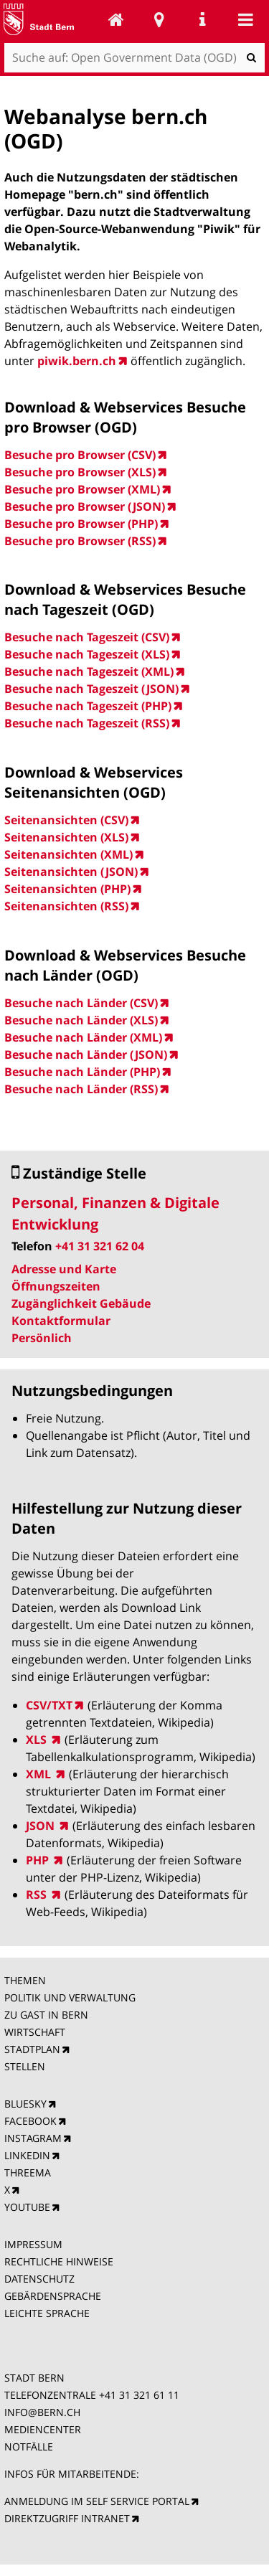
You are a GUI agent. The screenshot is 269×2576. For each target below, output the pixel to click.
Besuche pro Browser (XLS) (80, 472)
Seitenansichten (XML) (68, 854)
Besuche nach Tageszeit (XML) (89, 671)
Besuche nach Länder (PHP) (82, 1072)
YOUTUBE (27, 2207)
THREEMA (27, 2172)
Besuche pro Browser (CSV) (80, 455)
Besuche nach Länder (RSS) (81, 1089)
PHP (39, 1860)
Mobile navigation (245, 19)
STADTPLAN (32, 2049)
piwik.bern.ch (76, 361)
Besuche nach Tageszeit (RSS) (86, 723)
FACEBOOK (30, 2121)
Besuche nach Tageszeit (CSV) (86, 637)
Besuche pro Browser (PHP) (81, 524)
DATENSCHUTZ (39, 2278)
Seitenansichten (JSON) (71, 871)
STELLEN (24, 2066)
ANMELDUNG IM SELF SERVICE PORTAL (96, 2501)
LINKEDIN (27, 2155)
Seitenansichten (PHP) (67, 889)
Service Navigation (202, 19)
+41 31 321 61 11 (139, 2395)
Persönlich (41, 1338)
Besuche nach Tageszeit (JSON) (91, 689)
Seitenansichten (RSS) (66, 906)
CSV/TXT (49, 1705)
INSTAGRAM (33, 2138)
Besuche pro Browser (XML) (82, 489)
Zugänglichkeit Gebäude (81, 1303)
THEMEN (25, 1980)
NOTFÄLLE (28, 2446)
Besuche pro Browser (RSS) (80, 541)
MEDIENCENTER (42, 2429)
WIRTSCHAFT (34, 2032)
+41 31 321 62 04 (99, 1246)
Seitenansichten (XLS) (66, 837)
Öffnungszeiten (55, 1286)
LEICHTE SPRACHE (47, 2313)
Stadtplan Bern (159, 19)
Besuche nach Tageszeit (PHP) (87, 706)
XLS (37, 1739)
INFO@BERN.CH (42, 2412)
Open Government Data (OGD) (116, 19)
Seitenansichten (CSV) (66, 820)
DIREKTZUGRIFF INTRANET (67, 2518)
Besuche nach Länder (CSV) (81, 1003)
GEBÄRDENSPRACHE (52, 2296)
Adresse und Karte (63, 1269)
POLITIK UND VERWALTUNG (70, 1997)
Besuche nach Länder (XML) (83, 1037)
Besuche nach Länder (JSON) (85, 1054)
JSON (41, 1826)
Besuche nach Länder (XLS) (81, 1020)
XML (40, 1774)
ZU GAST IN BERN (46, 2014)
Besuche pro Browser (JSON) (84, 506)
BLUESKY (25, 2103)
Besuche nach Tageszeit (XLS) (86, 654)
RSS (37, 1894)
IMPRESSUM (33, 2244)
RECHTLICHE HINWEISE (58, 2261)
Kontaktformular (60, 1321)
